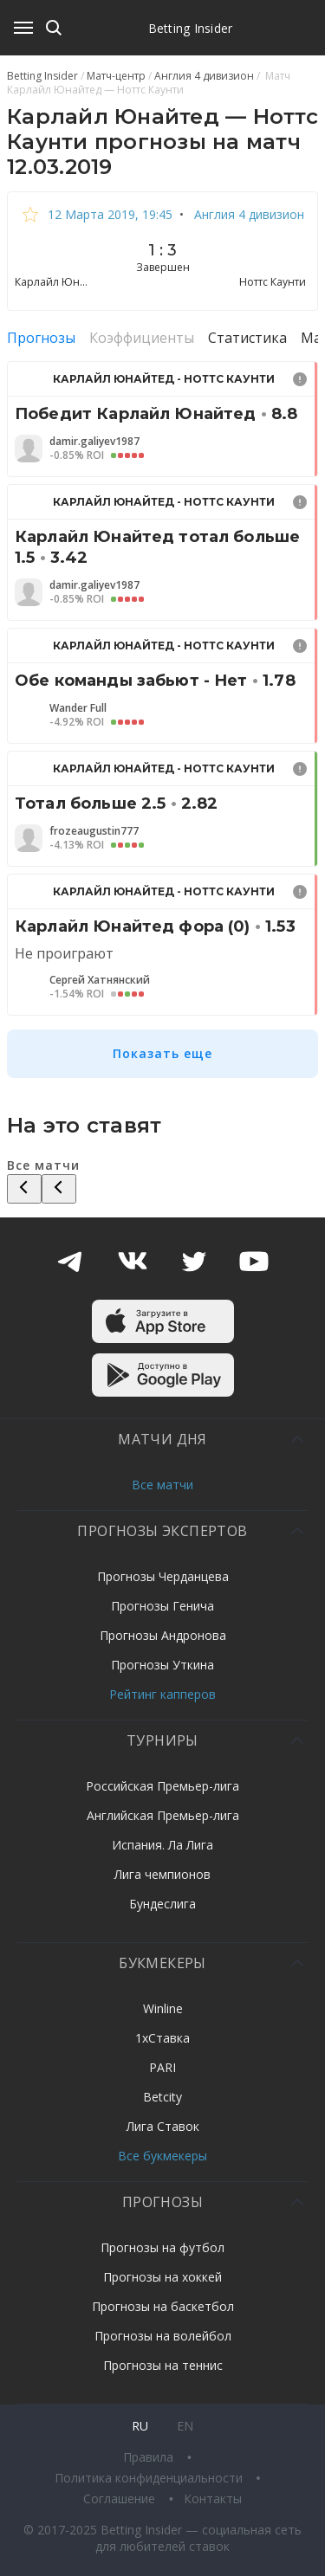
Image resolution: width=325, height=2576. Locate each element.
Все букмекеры (162, 2155)
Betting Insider (190, 28)
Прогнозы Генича (162, 1606)
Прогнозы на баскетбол (163, 2306)
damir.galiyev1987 (94, 442)
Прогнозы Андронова (163, 1635)
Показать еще (162, 1053)
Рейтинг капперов (162, 1694)
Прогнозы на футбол (162, 2247)
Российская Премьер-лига (162, 1786)
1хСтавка (162, 2038)
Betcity (162, 2097)
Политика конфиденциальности (150, 2477)
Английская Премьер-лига (163, 1815)
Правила (150, 2457)
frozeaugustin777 (94, 831)
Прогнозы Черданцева (163, 1576)
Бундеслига (162, 1903)
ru (140, 2426)
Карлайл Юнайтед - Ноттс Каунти (164, 378)
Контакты (213, 2498)
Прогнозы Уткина (162, 1664)
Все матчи (162, 1484)
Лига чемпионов (162, 1874)
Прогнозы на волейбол (162, 2335)
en (185, 2426)
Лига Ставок (163, 2126)
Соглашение (121, 2498)
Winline (163, 2008)
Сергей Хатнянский (99, 980)
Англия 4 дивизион (247, 214)
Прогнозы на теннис (163, 2365)
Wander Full (78, 708)
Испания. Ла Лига (162, 1845)
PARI (162, 2067)
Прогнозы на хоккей (162, 2277)
